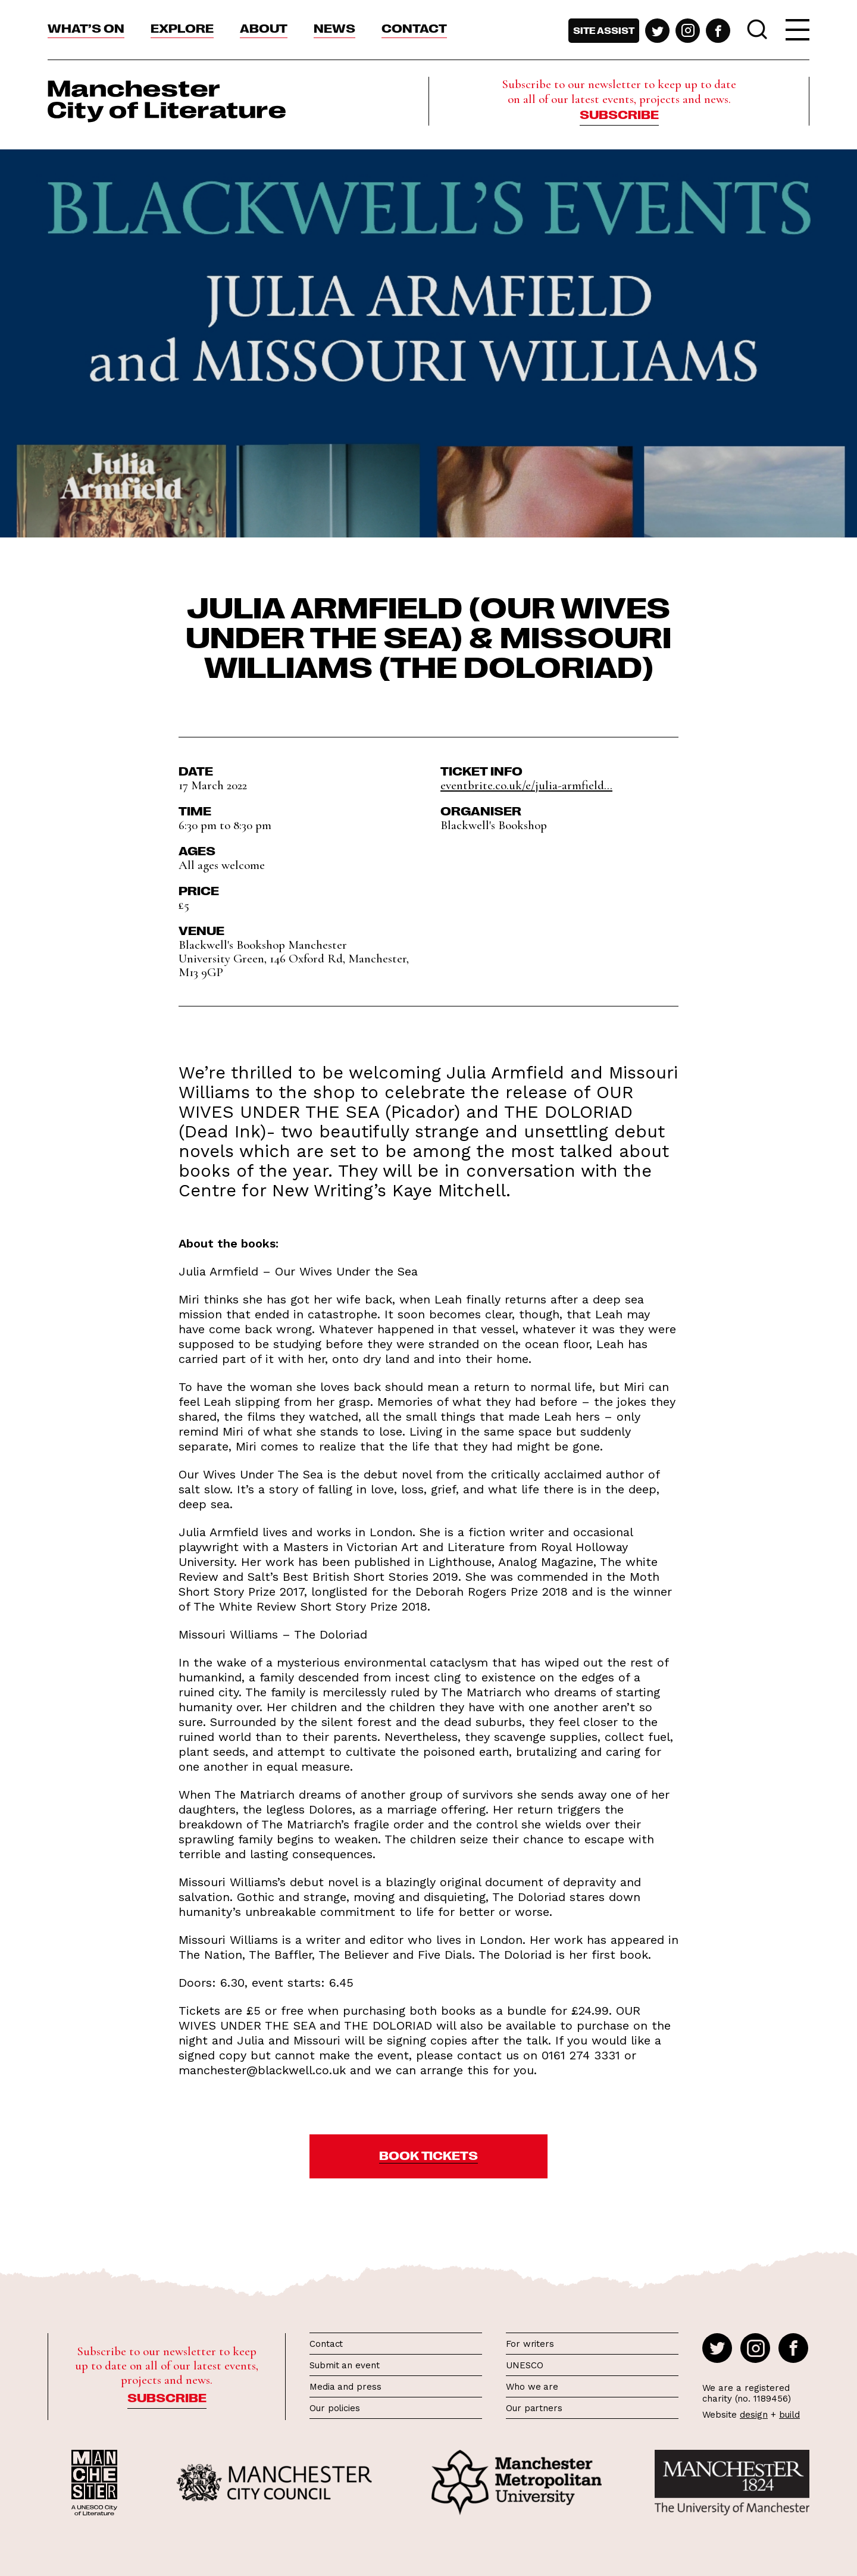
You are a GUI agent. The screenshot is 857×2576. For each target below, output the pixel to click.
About (263, 27)
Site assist (603, 30)
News (334, 27)
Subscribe (619, 114)
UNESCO (524, 2365)
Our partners (534, 2408)
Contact (414, 27)
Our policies (334, 2408)
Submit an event (344, 2365)
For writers (530, 2344)
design (754, 2414)
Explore (182, 27)
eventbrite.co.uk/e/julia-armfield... (526, 785)
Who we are (532, 2386)
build (789, 2414)
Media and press (345, 2386)
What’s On (86, 27)
